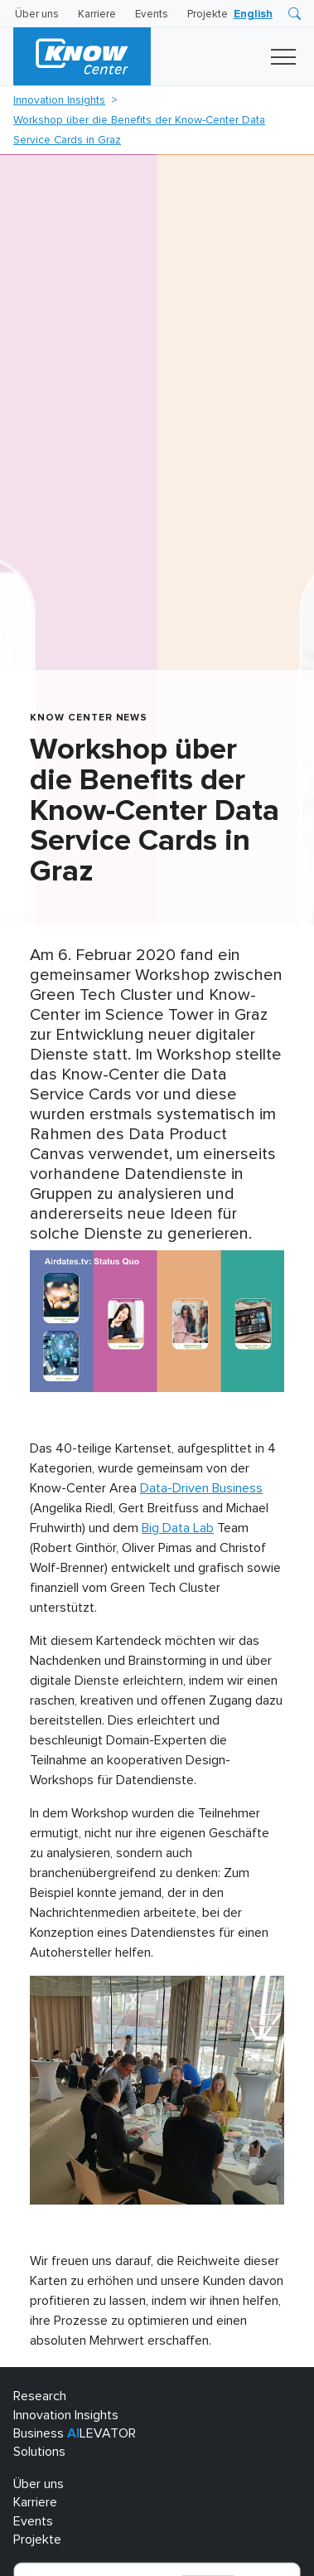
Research (39, 2396)
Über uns (37, 14)
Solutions (39, 2451)
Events (151, 14)
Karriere (97, 14)
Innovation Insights (59, 100)
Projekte (207, 14)
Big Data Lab (178, 1528)
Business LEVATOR (74, 2433)
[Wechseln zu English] (253, 14)
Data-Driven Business (201, 1488)
